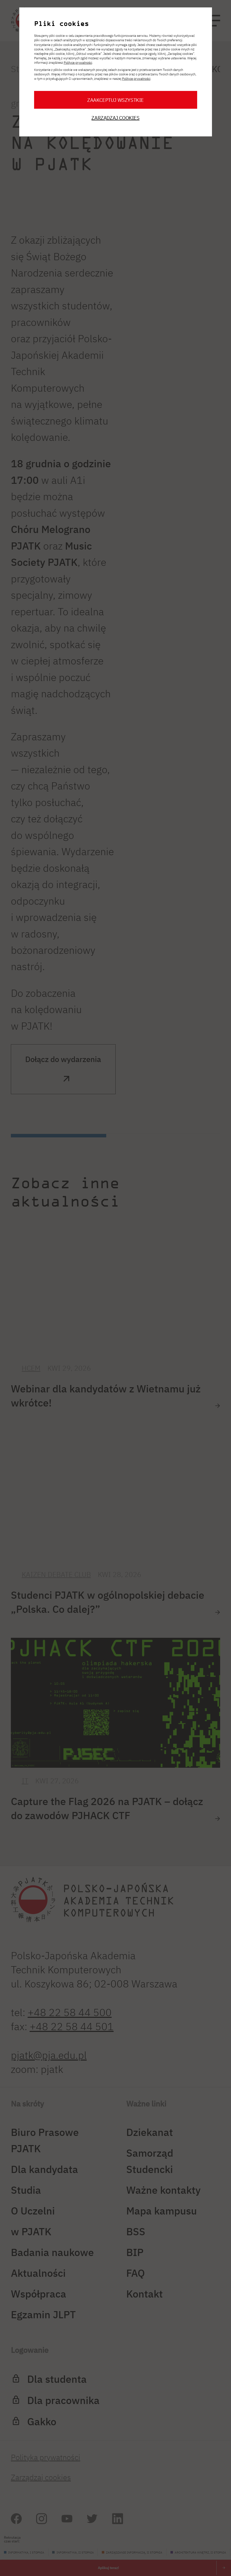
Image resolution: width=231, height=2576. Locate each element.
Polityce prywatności (78, 63)
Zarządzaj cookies (115, 117)
